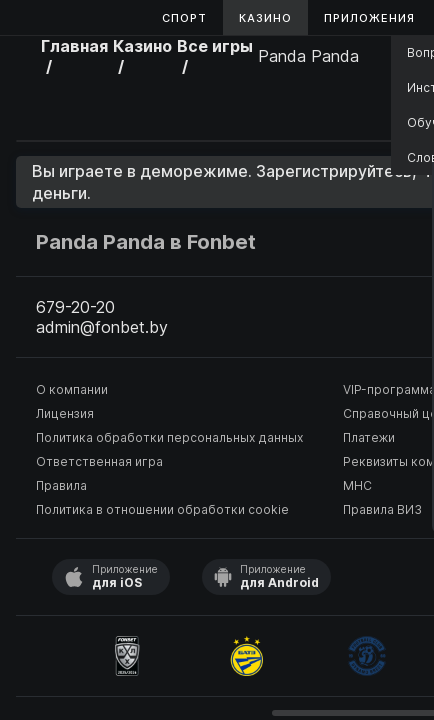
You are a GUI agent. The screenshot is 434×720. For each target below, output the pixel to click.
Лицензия (65, 413)
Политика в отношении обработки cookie (162, 509)
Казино (265, 18)
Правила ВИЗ (382, 509)
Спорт (184, 18)
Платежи (369, 437)
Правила (61, 485)
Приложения (369, 18)
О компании (72, 389)
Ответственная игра (99, 461)
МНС (357, 485)
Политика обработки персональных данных (169, 437)
